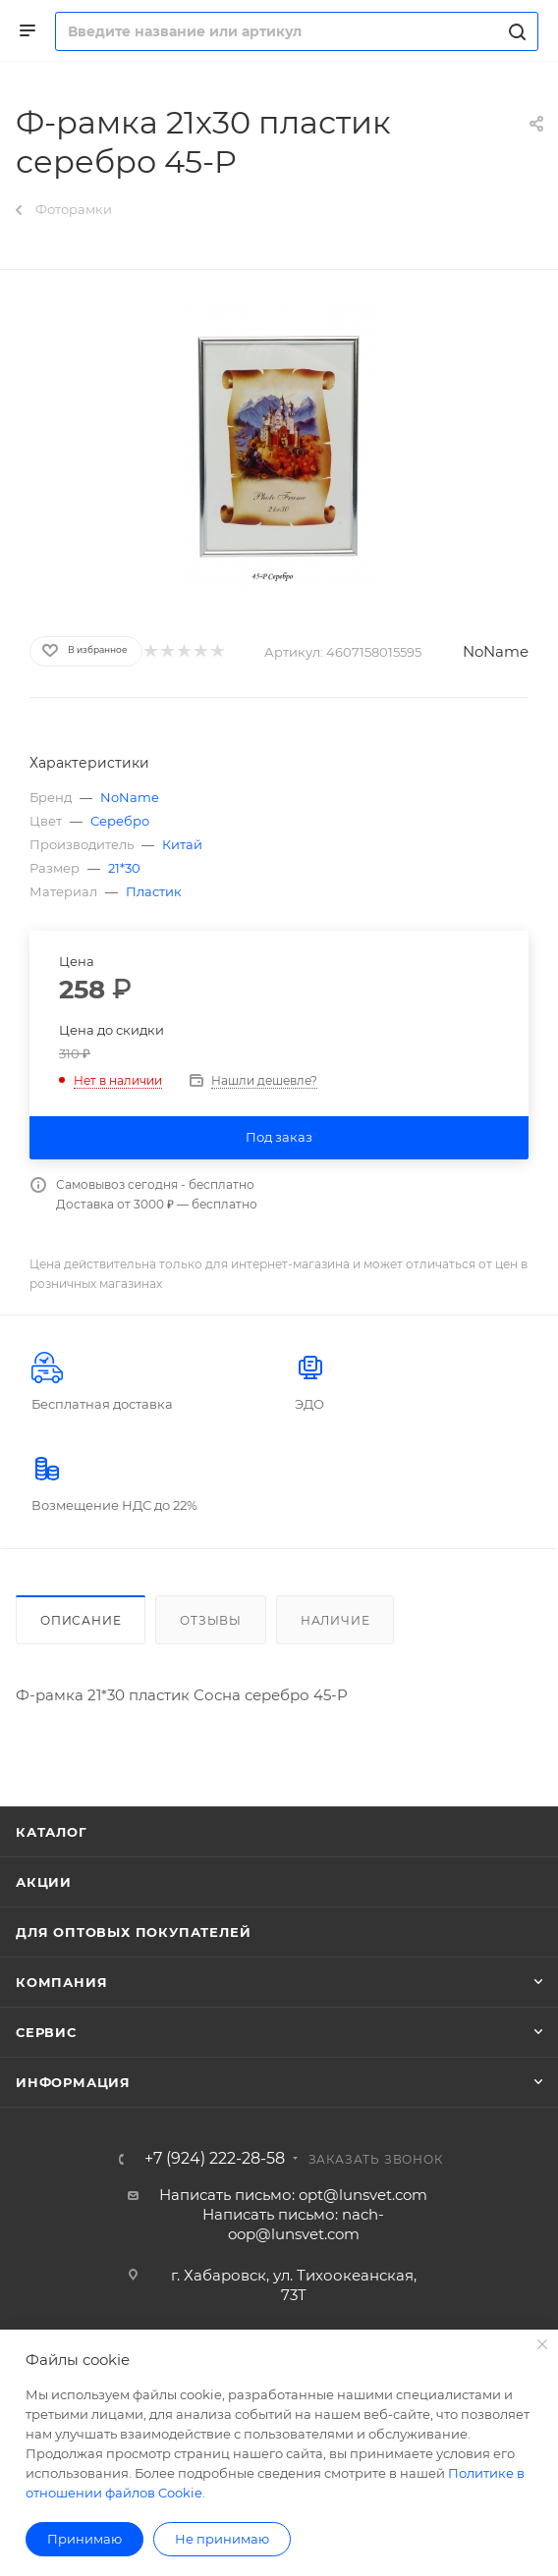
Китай (182, 844)
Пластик (154, 891)
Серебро (119, 821)
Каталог (51, 1832)
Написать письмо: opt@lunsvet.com (293, 2194)
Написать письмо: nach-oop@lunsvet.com (293, 2224)
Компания (61, 1982)
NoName (496, 651)
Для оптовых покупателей (133, 1932)
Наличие (335, 1620)
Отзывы (211, 1620)
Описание (80, 1620)
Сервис (46, 2032)
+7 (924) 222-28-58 (214, 2159)
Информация (73, 2082)
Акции (44, 1882)
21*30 (124, 868)
